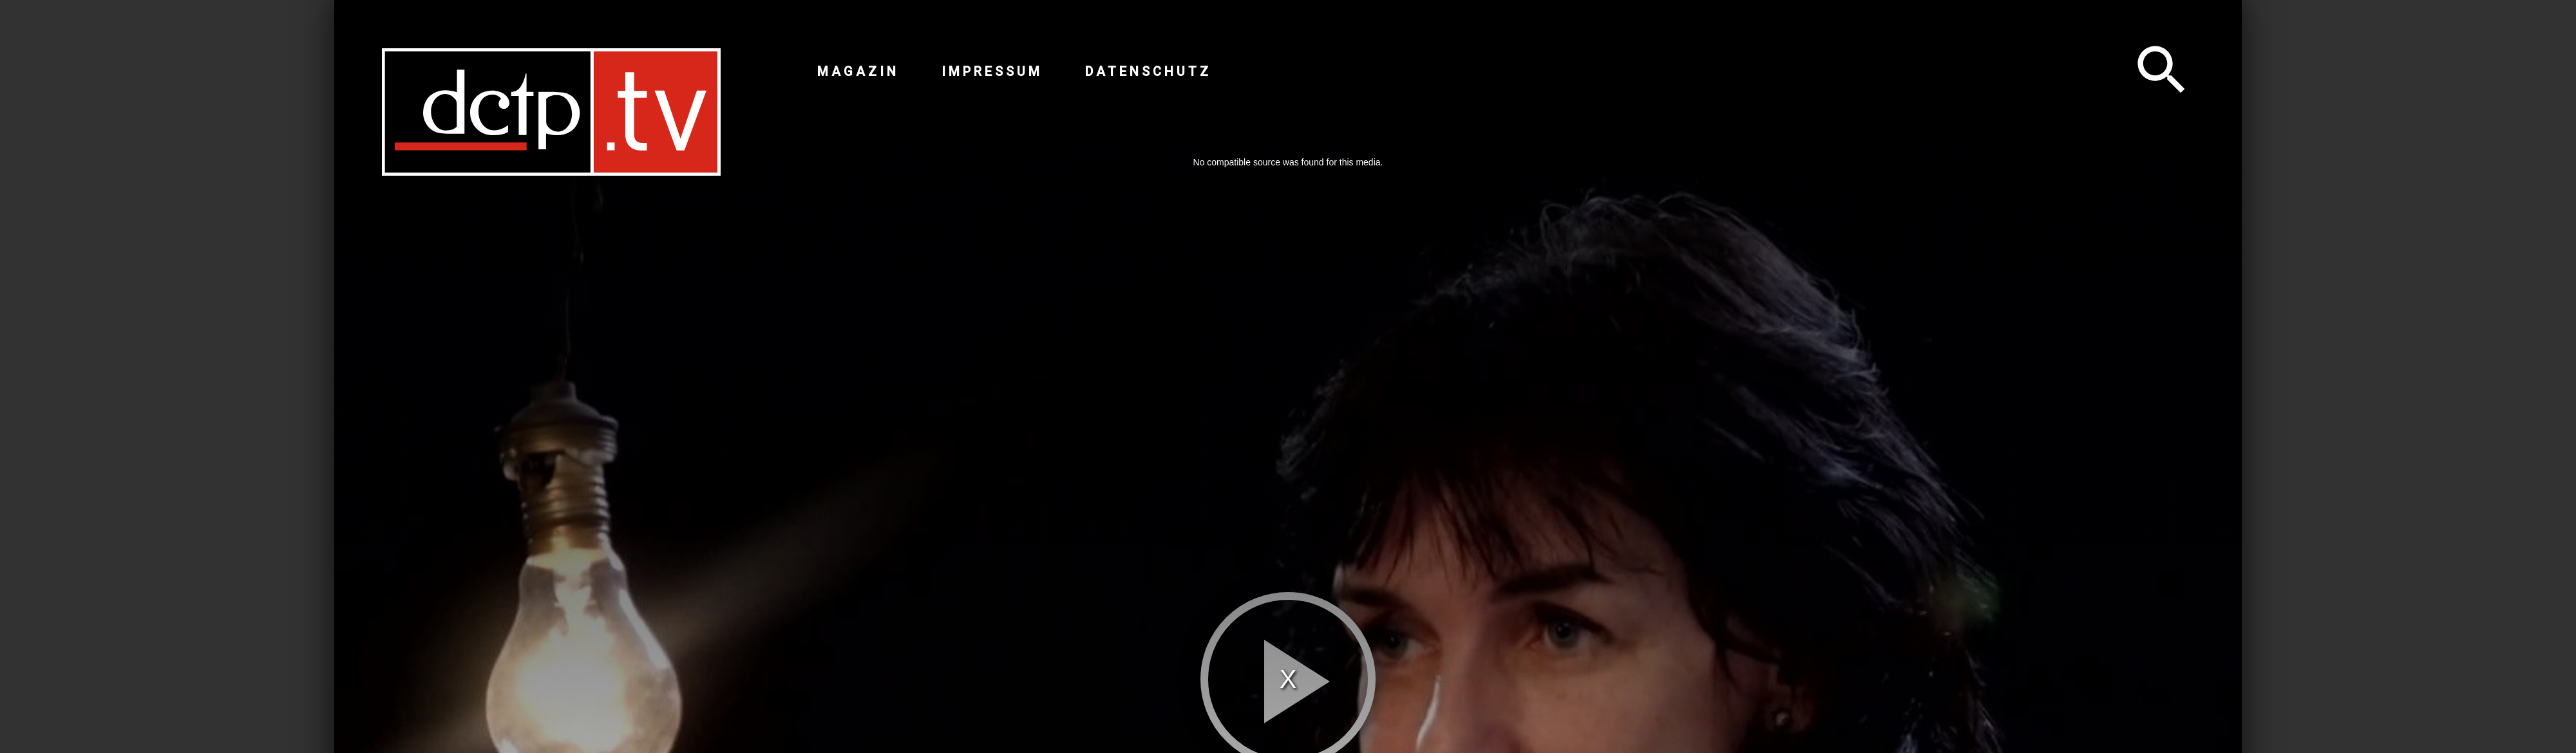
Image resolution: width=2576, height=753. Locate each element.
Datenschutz (1148, 71)
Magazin (858, 71)
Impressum (992, 71)
